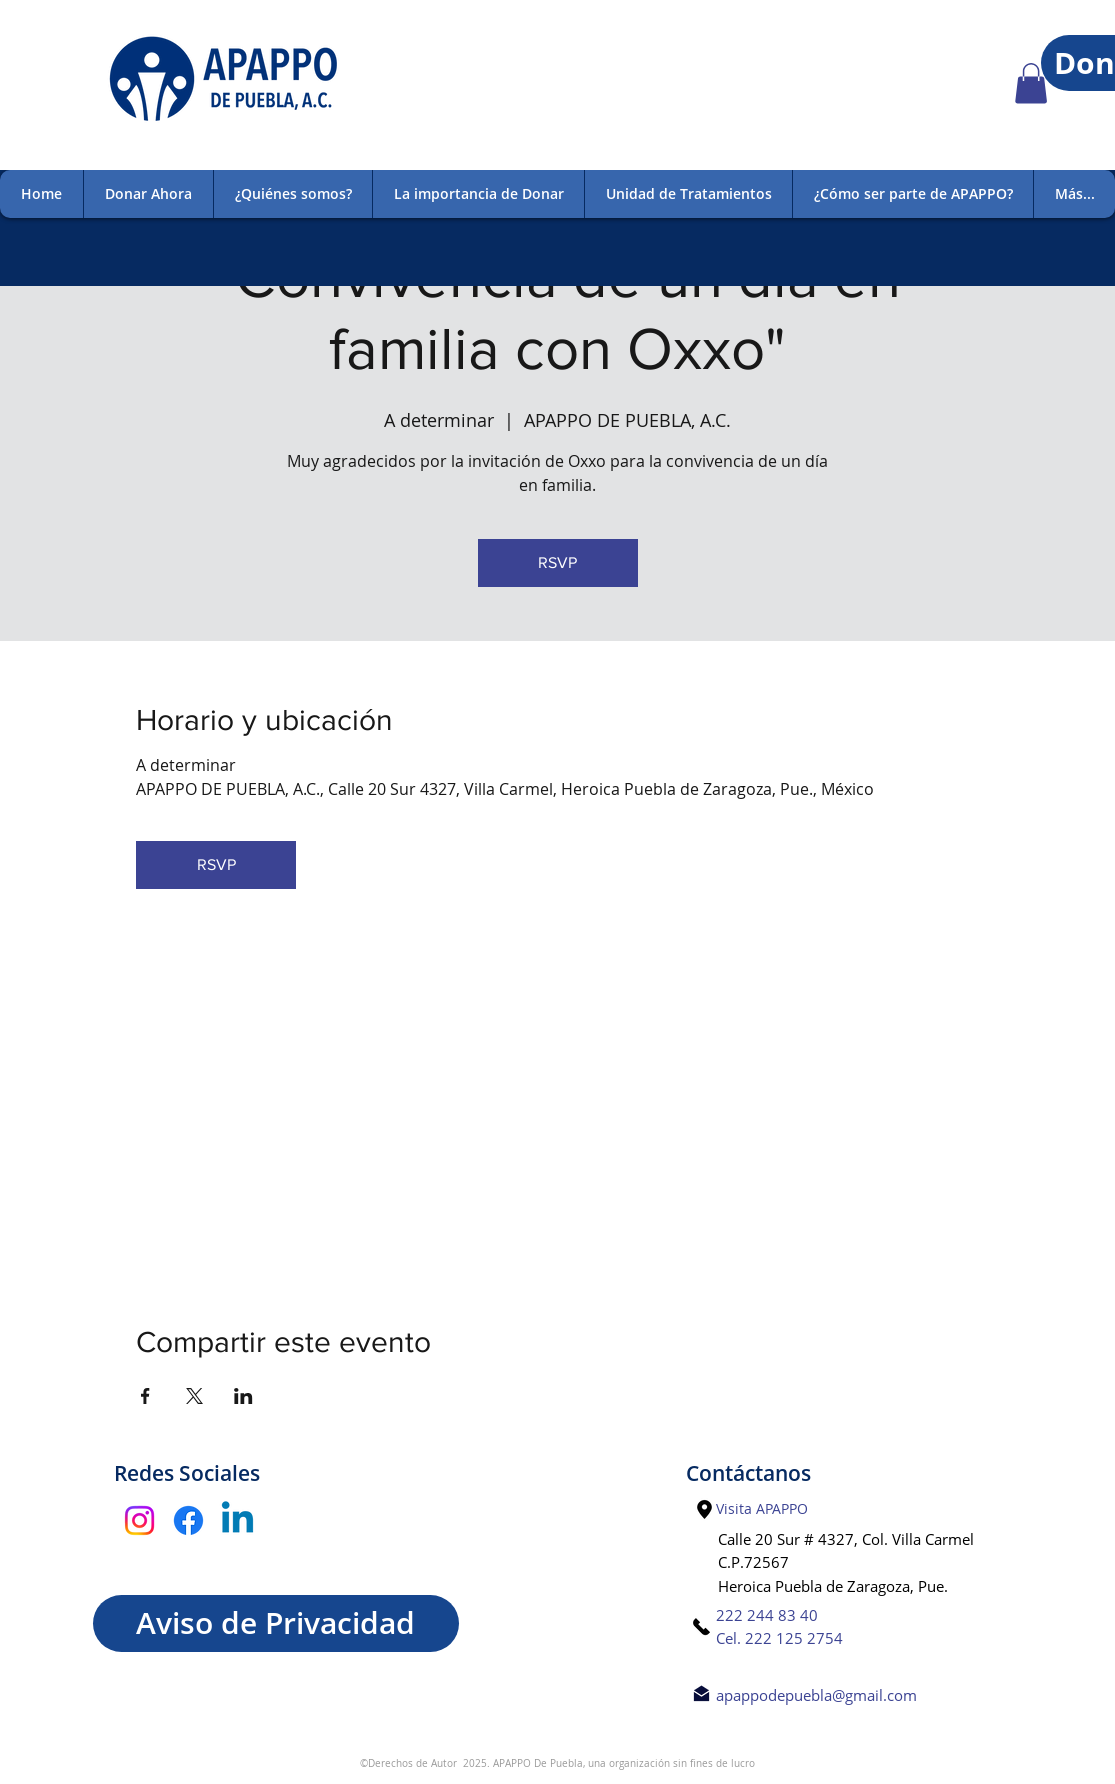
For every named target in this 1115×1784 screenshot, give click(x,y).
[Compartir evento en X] (194, 1396)
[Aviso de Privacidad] (276, 1623)
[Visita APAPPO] (762, 1508)
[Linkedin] (237, 1520)
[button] (1031, 83)
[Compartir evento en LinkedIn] (243, 1396)
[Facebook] (188, 1520)
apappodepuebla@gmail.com (816, 1695)
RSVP (557, 562)
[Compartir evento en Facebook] (145, 1396)
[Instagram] (139, 1520)
